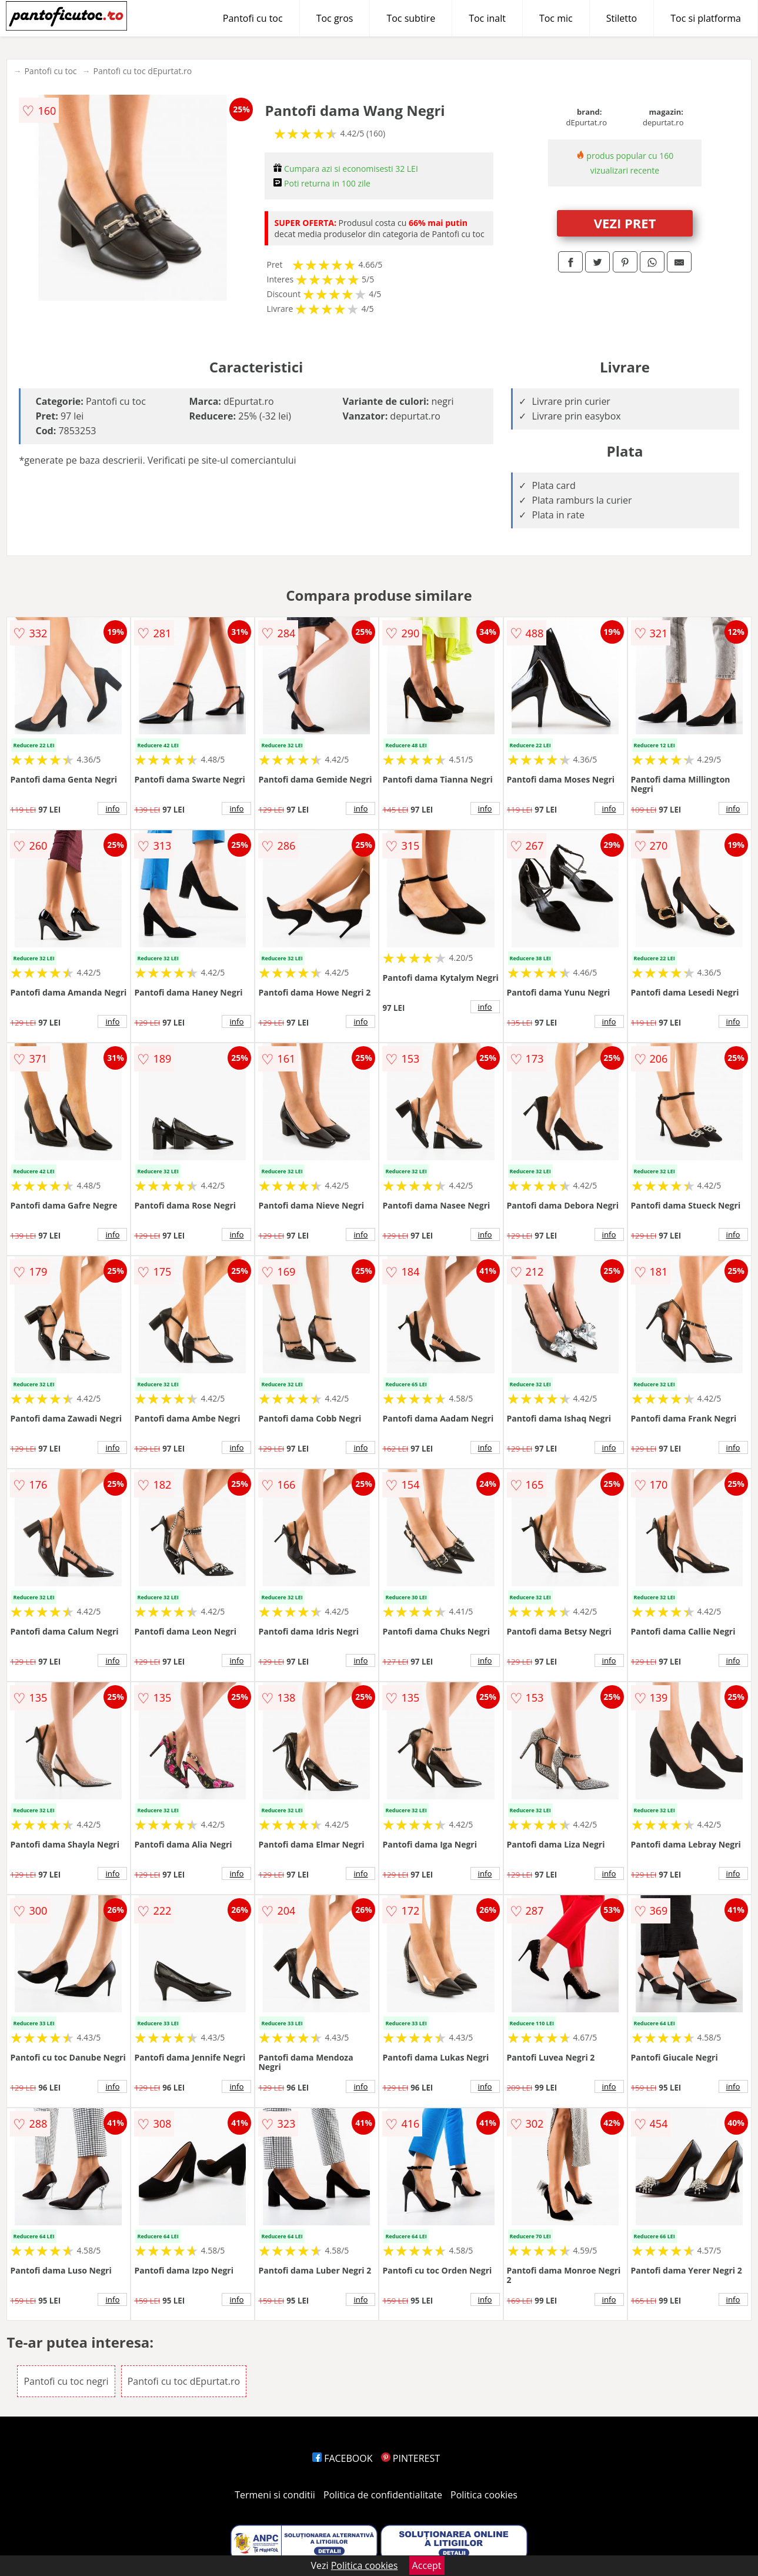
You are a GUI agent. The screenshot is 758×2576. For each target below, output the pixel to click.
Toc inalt (487, 18)
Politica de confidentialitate (382, 2494)
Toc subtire (410, 18)
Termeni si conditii (275, 2494)
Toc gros (334, 18)
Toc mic (556, 18)
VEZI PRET (625, 223)
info (112, 808)
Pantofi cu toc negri (66, 2381)
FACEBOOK (342, 2458)
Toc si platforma (705, 18)
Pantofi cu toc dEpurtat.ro (143, 70)
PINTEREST (410, 2458)
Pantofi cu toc (253, 18)
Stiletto (621, 18)
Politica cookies (483, 2494)
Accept (427, 2565)
